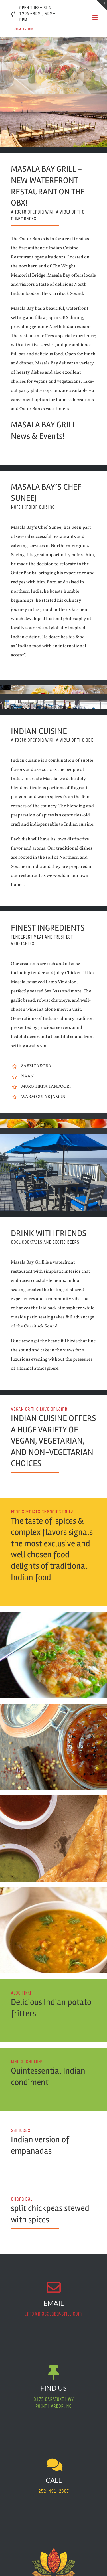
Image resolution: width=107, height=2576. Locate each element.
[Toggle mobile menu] (95, 18)
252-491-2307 (53, 2491)
